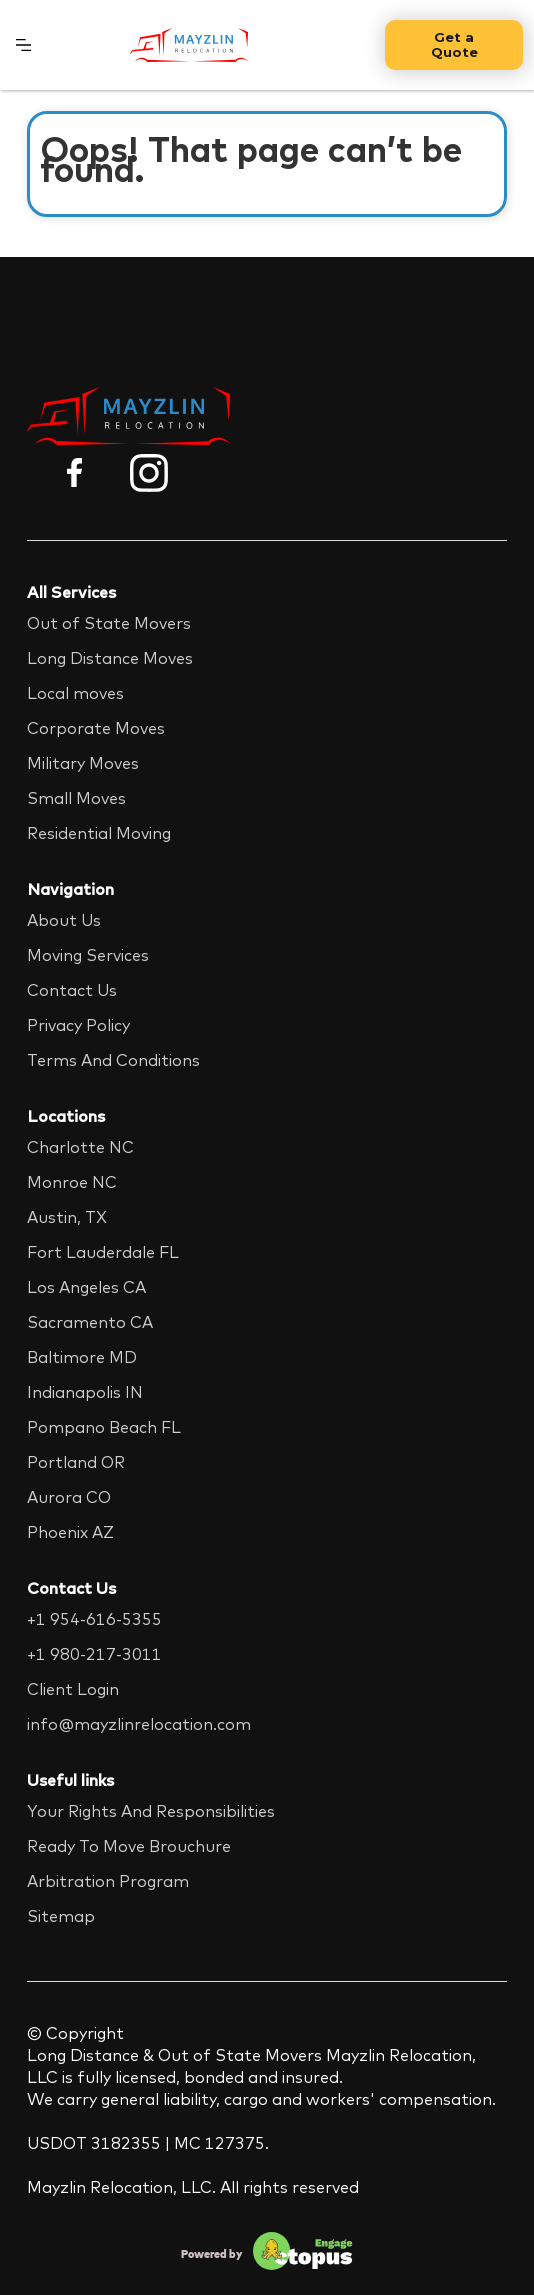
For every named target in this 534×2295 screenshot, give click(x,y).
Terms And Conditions (113, 1060)
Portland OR (76, 1462)
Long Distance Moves (110, 658)
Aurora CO (69, 1497)
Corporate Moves (96, 728)
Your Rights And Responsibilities (151, 1811)
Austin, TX (67, 1217)
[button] (23, 45)
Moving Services (88, 955)
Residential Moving (99, 833)
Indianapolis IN (85, 1392)
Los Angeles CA (86, 1287)
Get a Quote (454, 44)
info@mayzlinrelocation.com (139, 1724)
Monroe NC (72, 1182)
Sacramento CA (90, 1322)
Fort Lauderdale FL (103, 1252)
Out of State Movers (109, 623)
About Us (64, 920)
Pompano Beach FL (104, 1427)
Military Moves (83, 763)
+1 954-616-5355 (94, 1619)
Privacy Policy (78, 1025)
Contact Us (72, 990)
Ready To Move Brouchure (129, 1846)
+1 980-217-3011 (94, 1654)
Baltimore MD (82, 1357)
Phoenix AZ (70, 1532)
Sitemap (61, 1916)
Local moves (75, 693)
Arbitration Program (108, 1881)
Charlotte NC (80, 1147)
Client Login (73, 1689)
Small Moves (76, 798)
